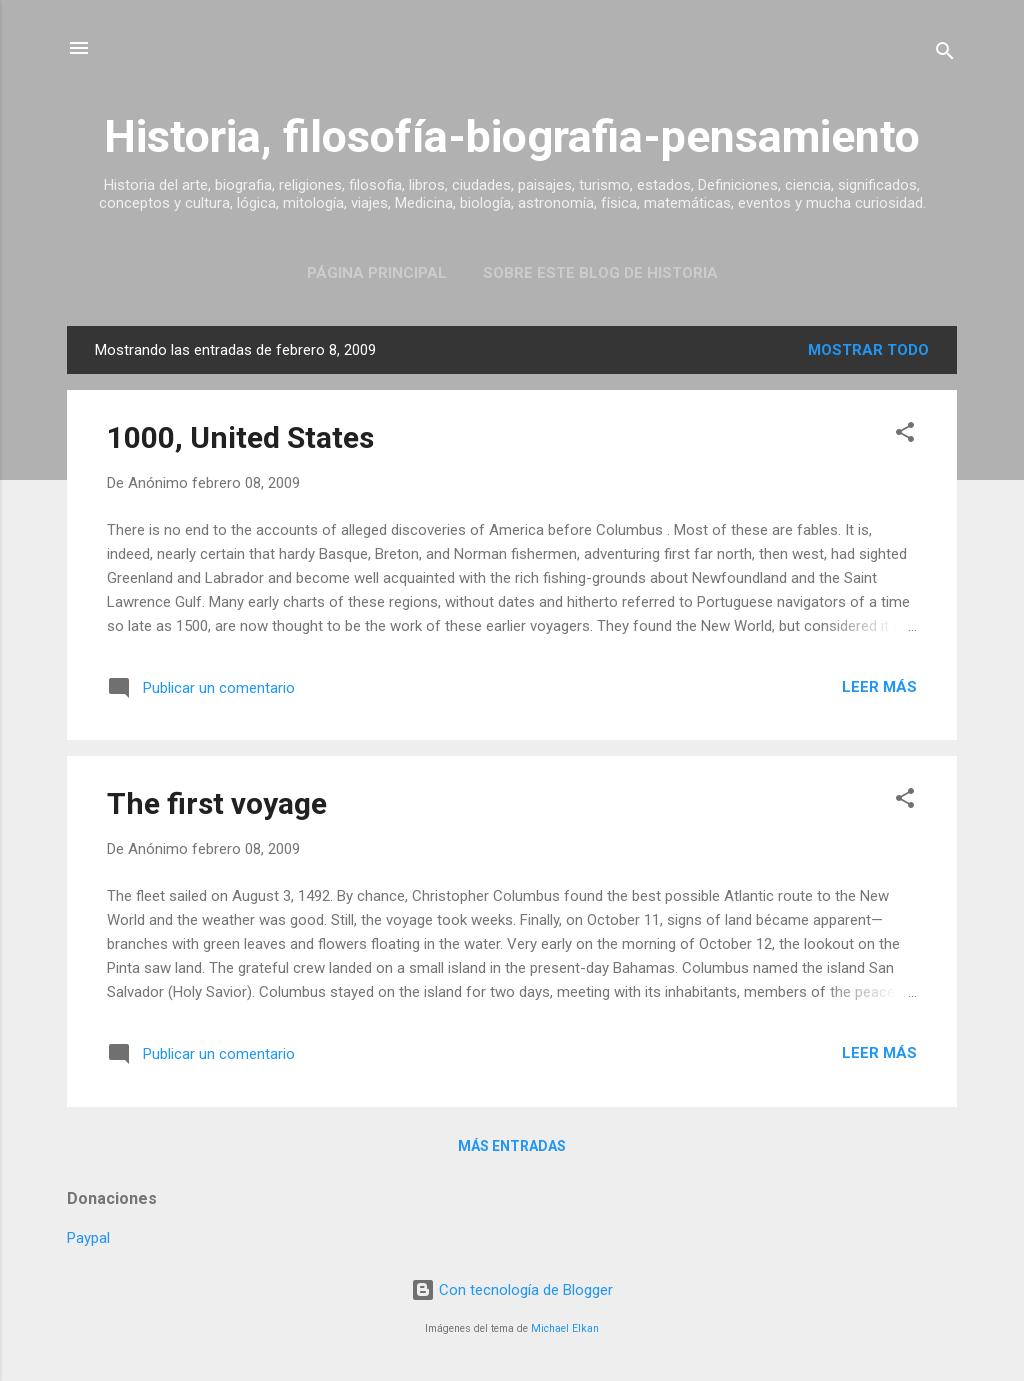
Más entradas (512, 1146)
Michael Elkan (565, 1328)
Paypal (88, 1238)
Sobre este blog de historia (600, 273)
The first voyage (217, 803)
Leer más (879, 687)
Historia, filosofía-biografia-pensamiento (512, 136)
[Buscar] (945, 54)
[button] (905, 435)
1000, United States (240, 437)
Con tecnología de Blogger (512, 1290)
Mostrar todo (868, 350)
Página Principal (377, 273)
